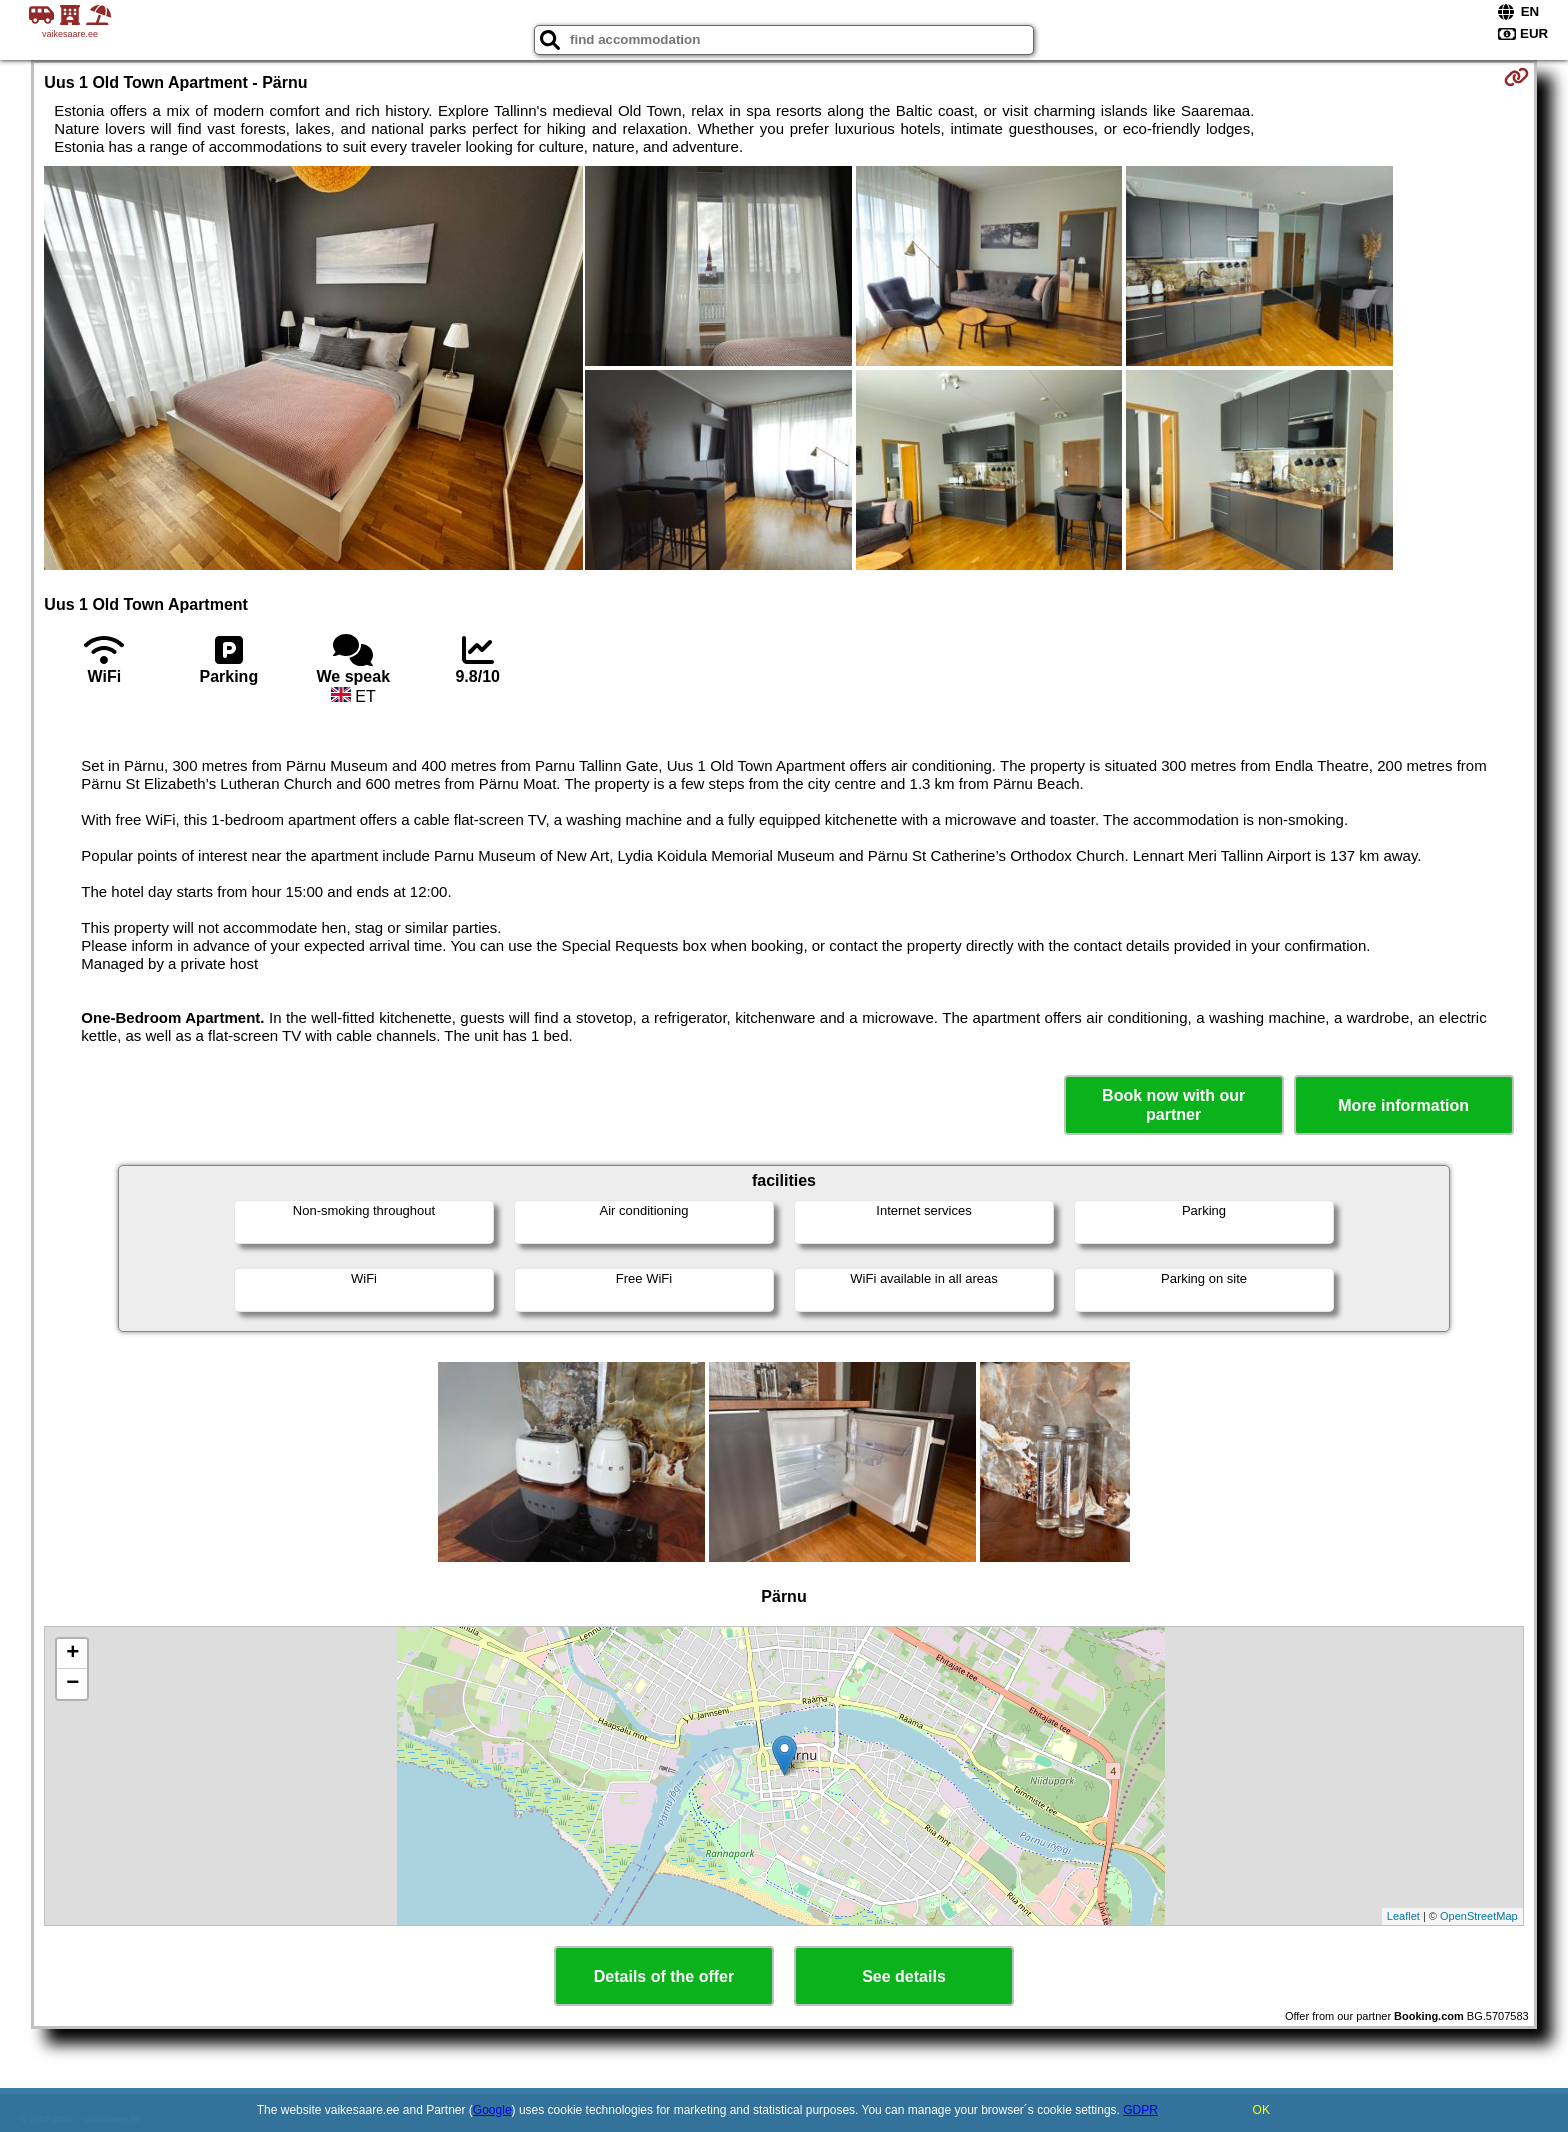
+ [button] (72, 1654)
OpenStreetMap (1479, 1916)
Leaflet (1403, 1916)
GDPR (1140, 2110)
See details (904, 1976)
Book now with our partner (1173, 1105)
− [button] (72, 1684)
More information (1403, 1105)
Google (492, 2110)
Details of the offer (664, 1976)
